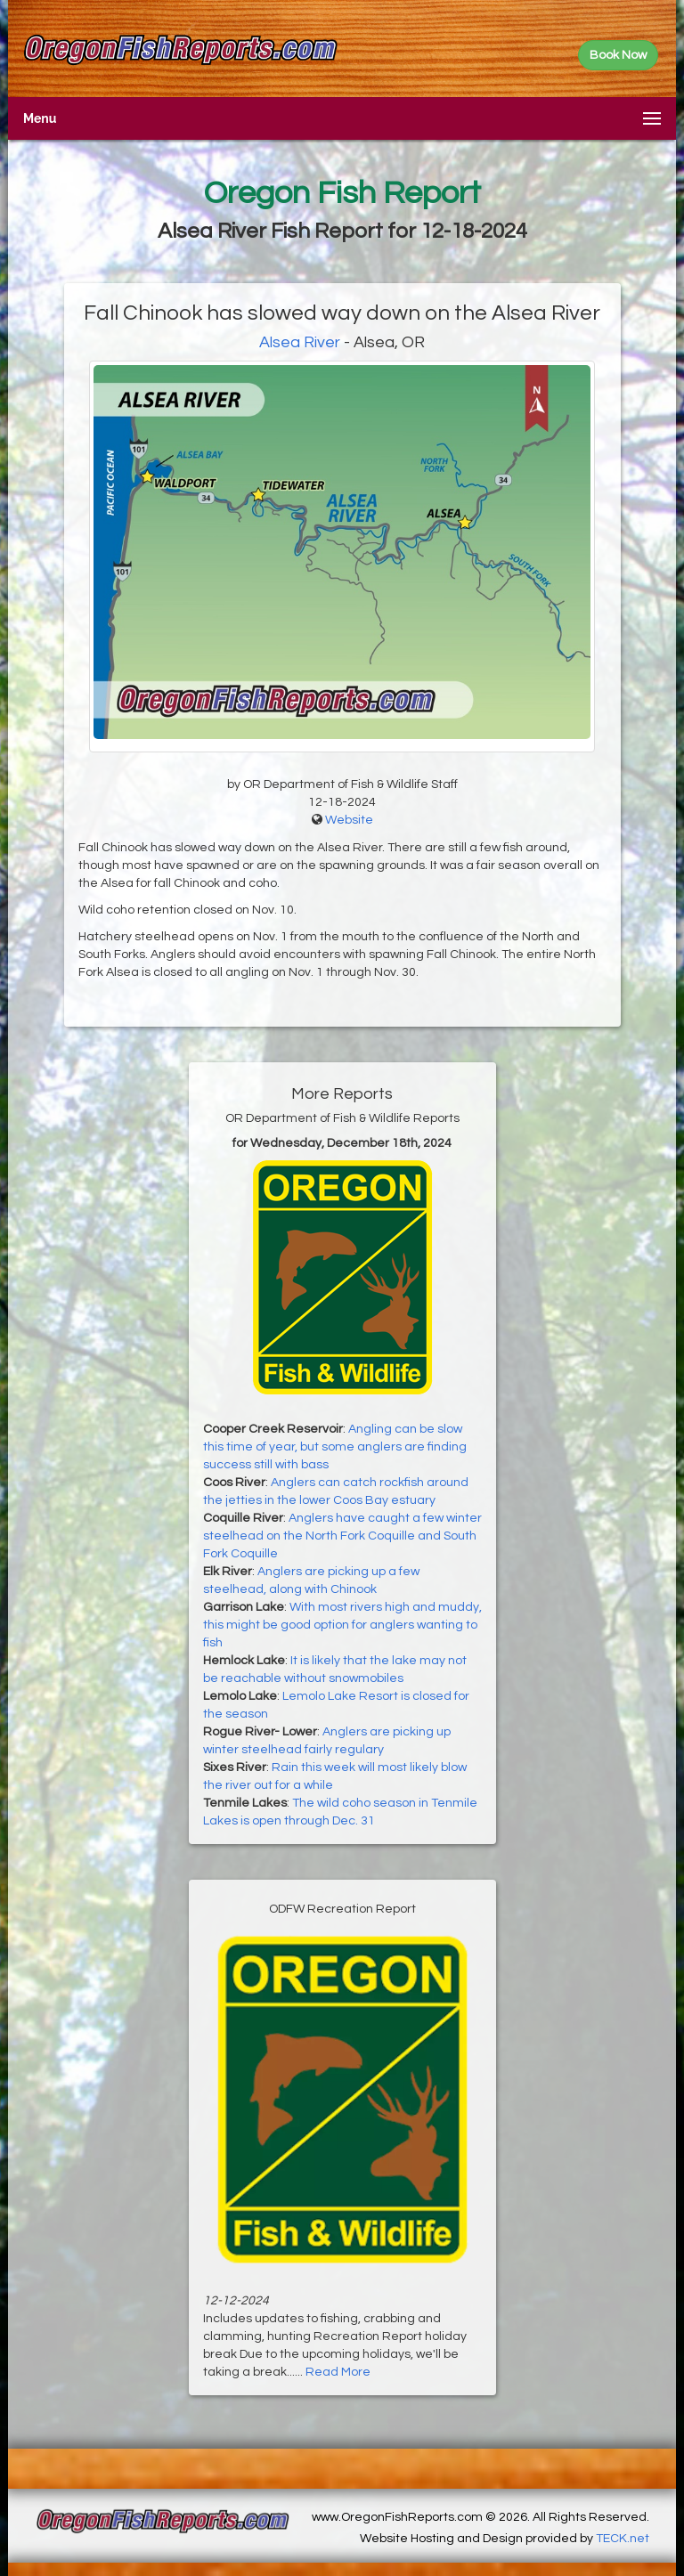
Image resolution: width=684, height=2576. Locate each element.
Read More (337, 2372)
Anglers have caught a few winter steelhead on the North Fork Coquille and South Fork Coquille (342, 1536)
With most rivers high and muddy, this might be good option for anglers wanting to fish (342, 1625)
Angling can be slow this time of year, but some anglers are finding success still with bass (335, 1447)
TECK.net (622, 2538)
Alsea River (299, 342)
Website (349, 820)
